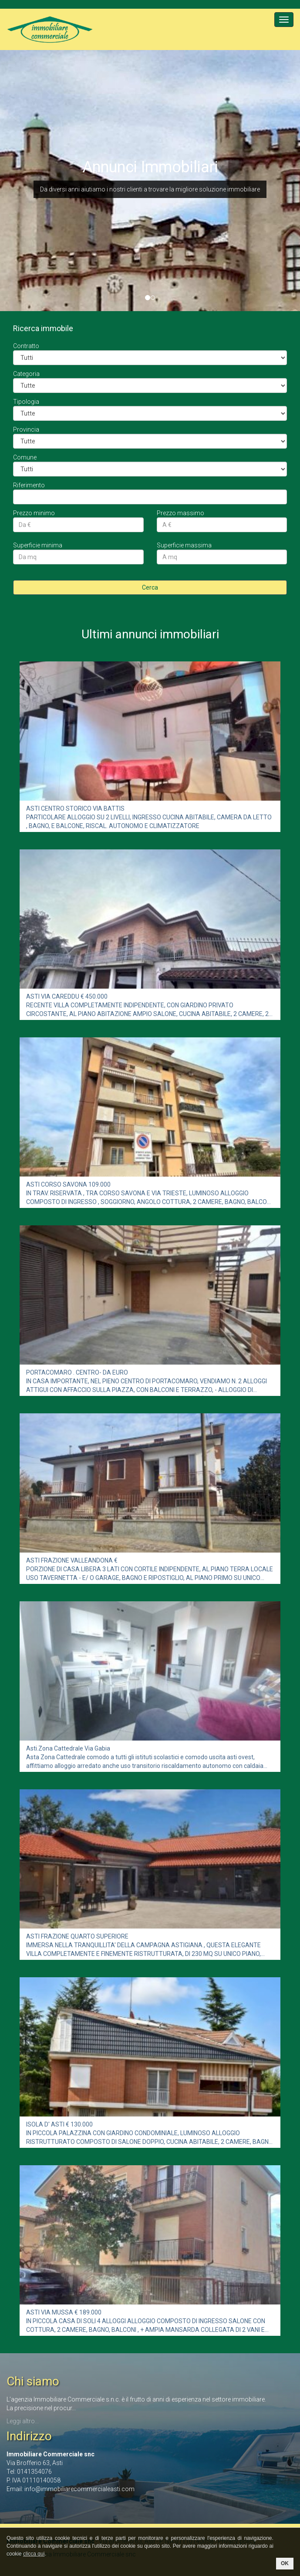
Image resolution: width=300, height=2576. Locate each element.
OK (285, 2563)
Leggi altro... (23, 2421)
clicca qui (33, 2554)
